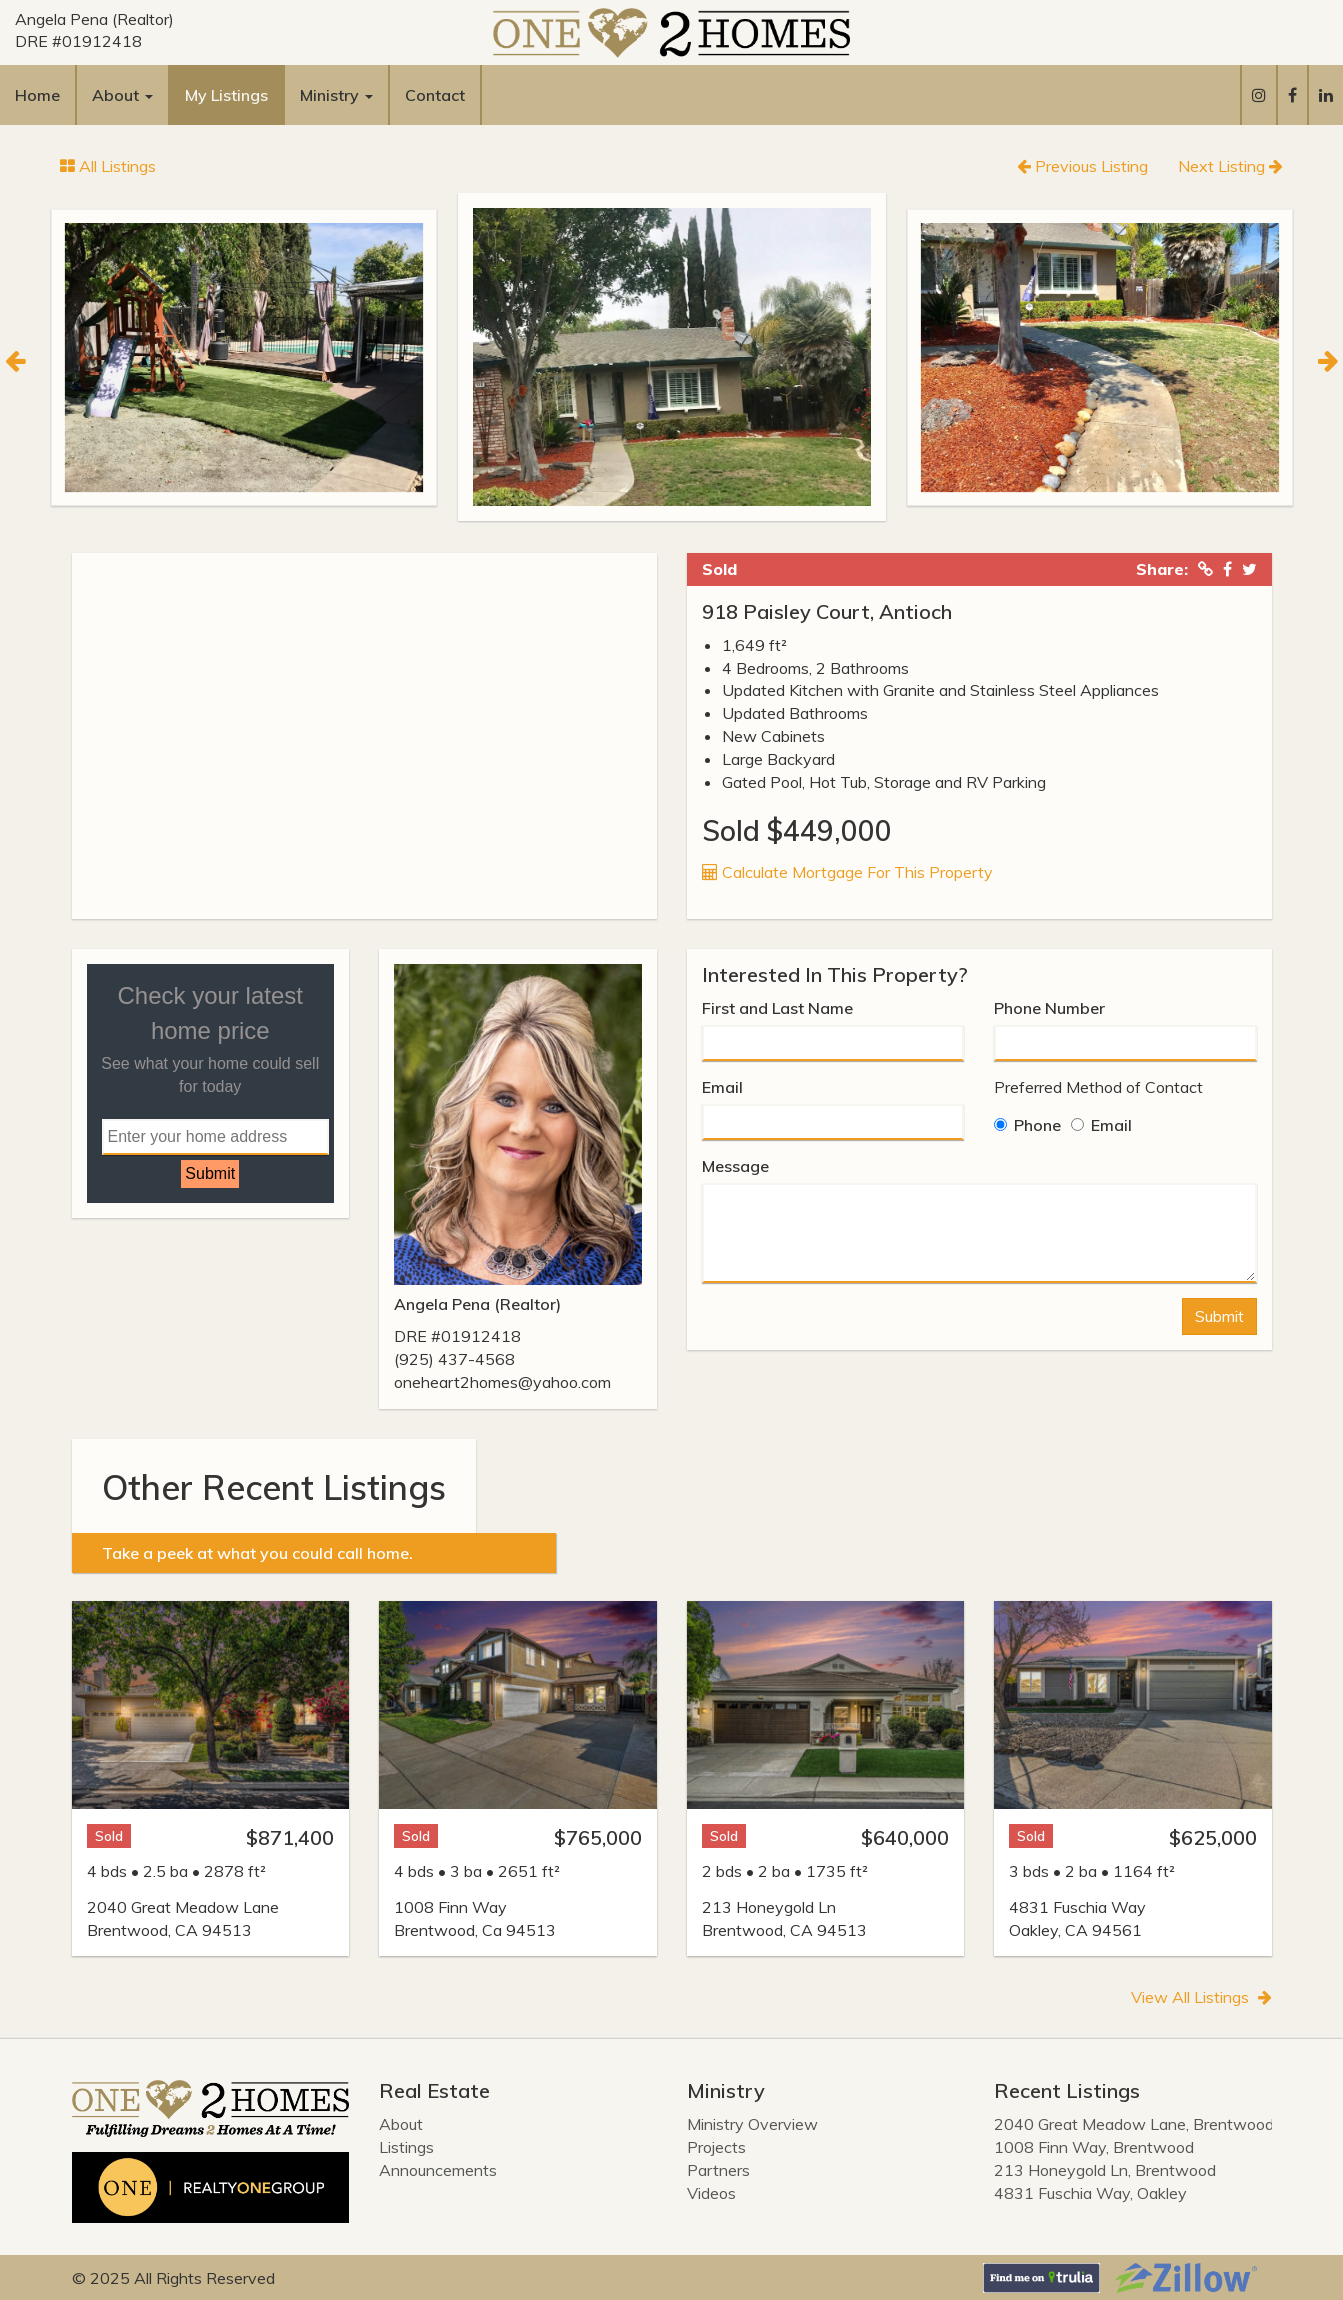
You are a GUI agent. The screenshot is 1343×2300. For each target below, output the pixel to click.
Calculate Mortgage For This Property (847, 872)
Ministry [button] (336, 95)
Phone (1027, 1125)
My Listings (226, 95)
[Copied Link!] (1205, 569)
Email (722, 1087)
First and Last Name (777, 1008)
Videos (711, 2193)
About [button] (122, 95)
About (401, 2124)
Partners (718, 2170)
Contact (435, 95)
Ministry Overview (752, 2124)
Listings (406, 2147)
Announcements (438, 2170)
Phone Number (1049, 1008)
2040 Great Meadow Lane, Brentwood (1134, 2124)
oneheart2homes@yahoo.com (502, 1382)
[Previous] (15, 358)
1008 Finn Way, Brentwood (1094, 2147)
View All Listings (1201, 1997)
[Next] (1328, 358)
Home (37, 95)
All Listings (108, 166)
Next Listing (1230, 166)
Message (735, 1166)
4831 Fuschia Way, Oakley (1090, 2193)
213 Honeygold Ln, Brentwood (1105, 2170)
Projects (716, 2147)
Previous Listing (1082, 166)
